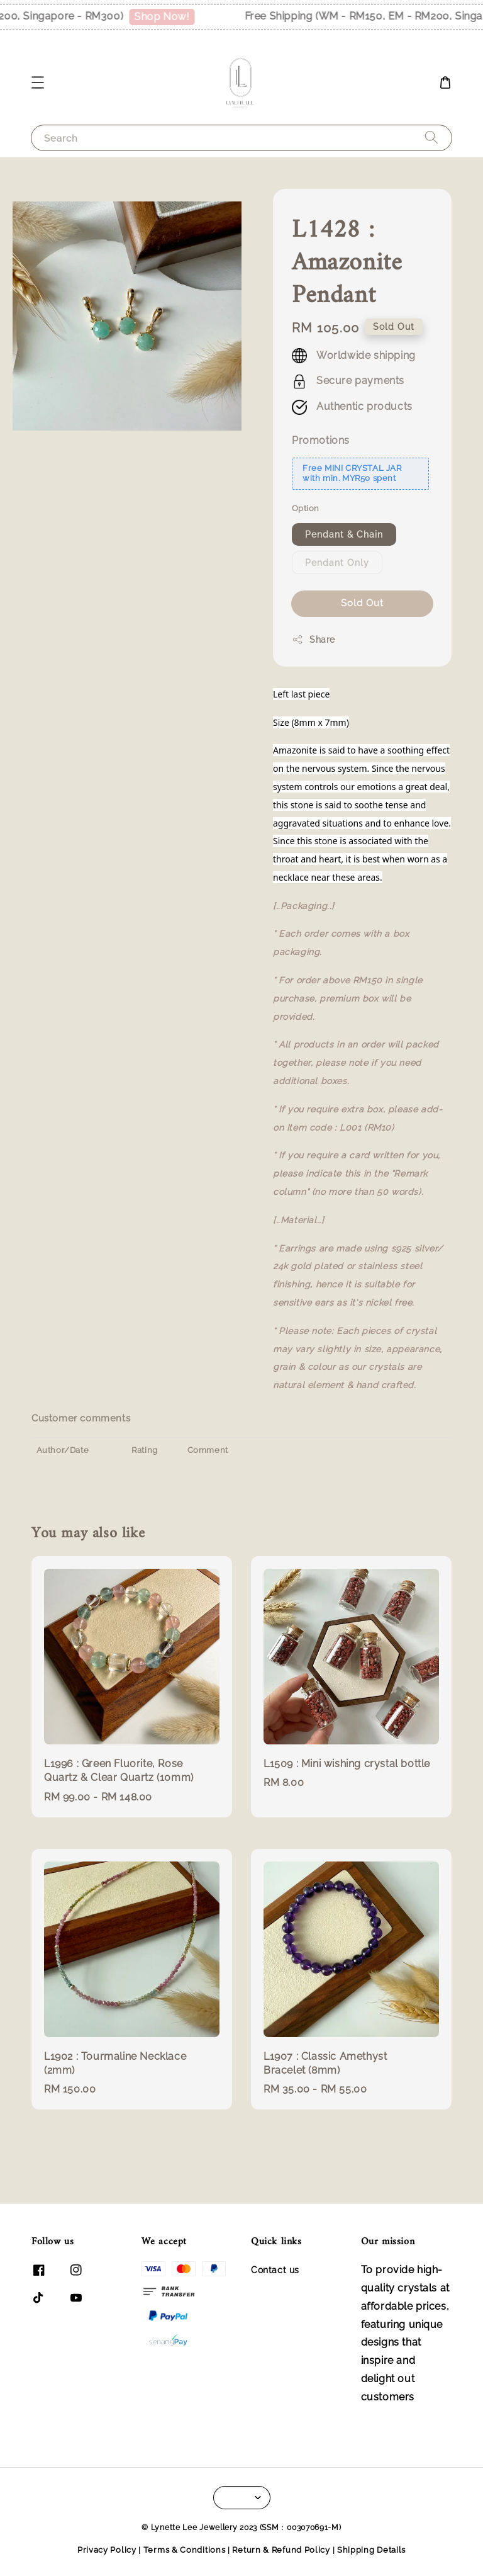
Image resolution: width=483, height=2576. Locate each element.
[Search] (431, 137)
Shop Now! (189, 17)
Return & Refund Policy (281, 2550)
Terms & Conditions (184, 2550)
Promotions (321, 440)
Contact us (275, 2270)
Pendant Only (337, 563)
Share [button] (313, 639)
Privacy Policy (106, 2550)
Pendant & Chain (344, 534)
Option (305, 508)
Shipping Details (371, 2550)
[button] (38, 82)
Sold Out (362, 603)
